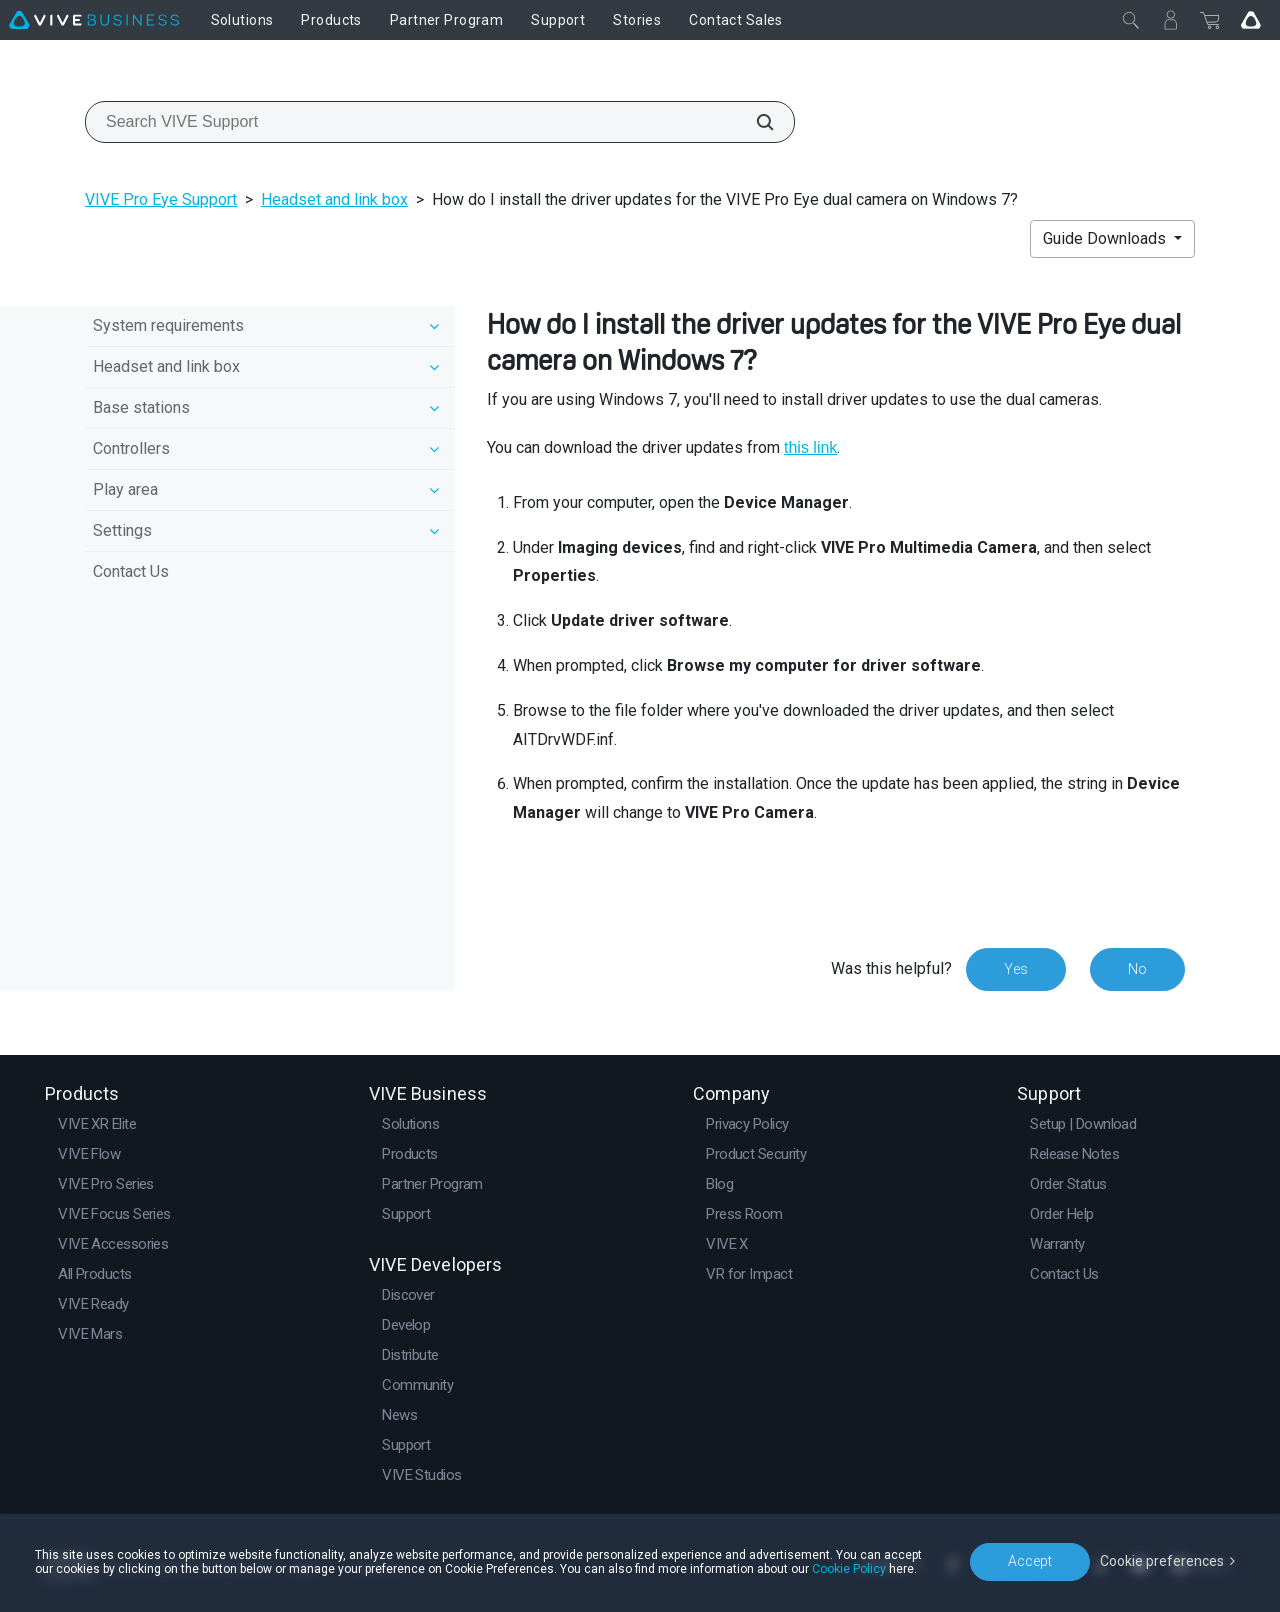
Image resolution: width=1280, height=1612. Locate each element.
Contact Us (131, 571)
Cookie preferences (1162, 1561)
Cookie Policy (849, 1569)
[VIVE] (94, 20)
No (1137, 969)
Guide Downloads (1106, 238)
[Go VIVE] (1251, 20)
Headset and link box (334, 199)
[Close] (1131, 20)
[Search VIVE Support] (754, 122)
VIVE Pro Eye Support (161, 199)
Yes (1016, 969)
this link (810, 447)
